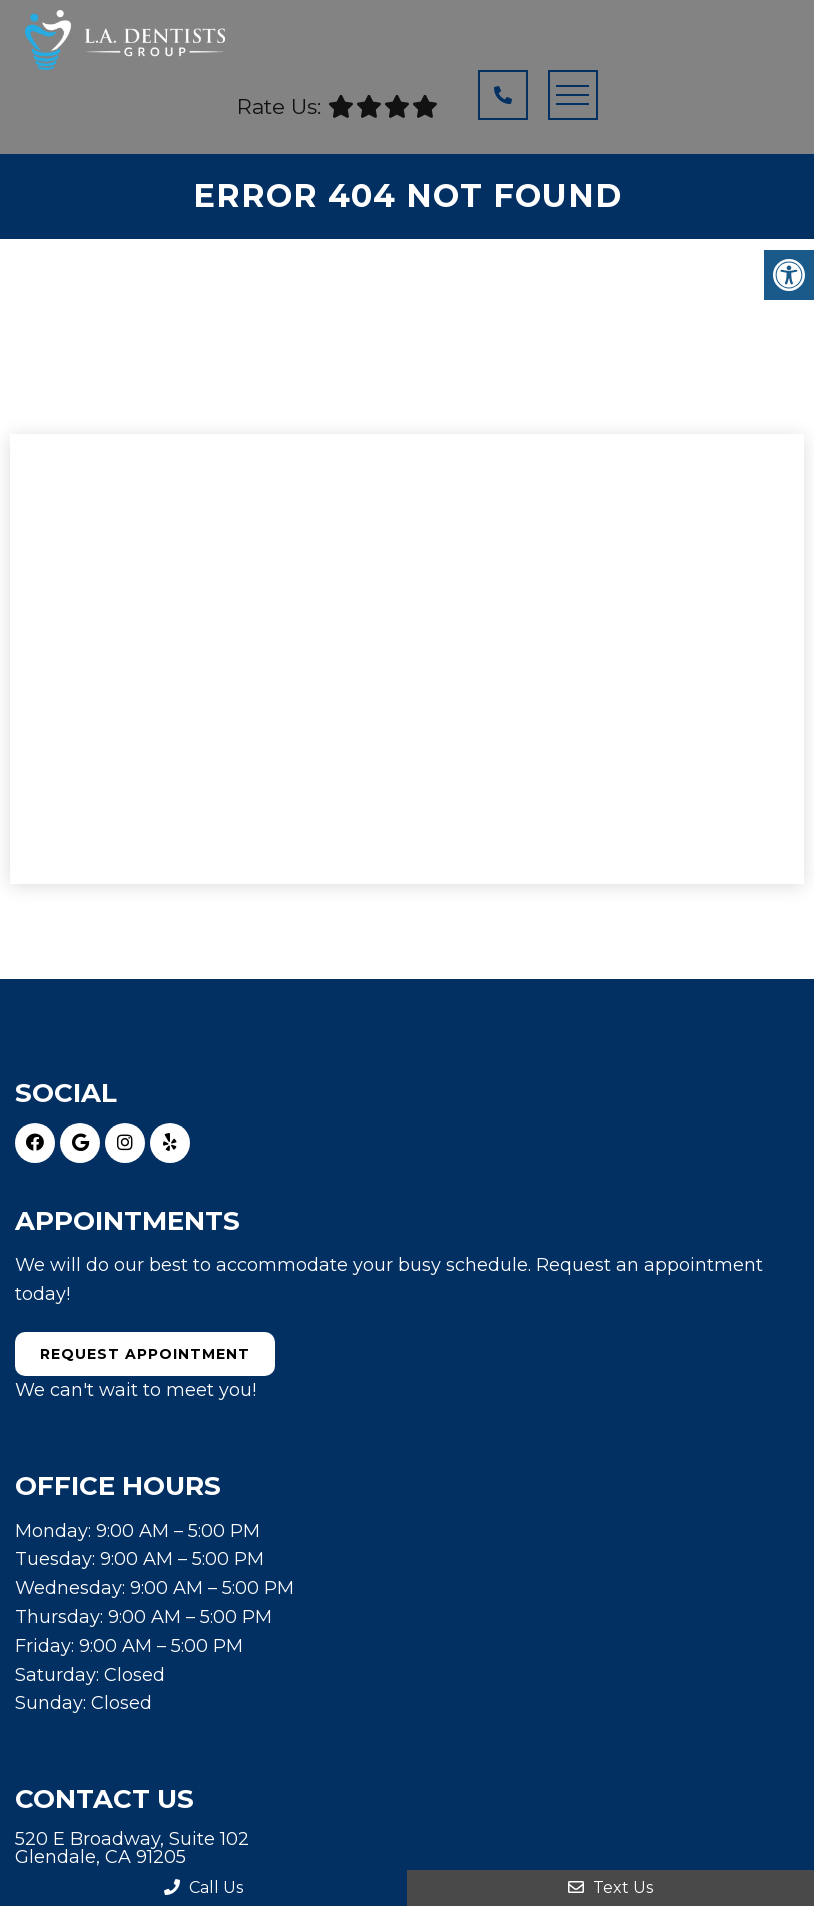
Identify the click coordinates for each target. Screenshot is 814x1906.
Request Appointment (145, 1354)
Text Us (610, 1887)
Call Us (203, 1887)
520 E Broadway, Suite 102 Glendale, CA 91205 (132, 1848)
